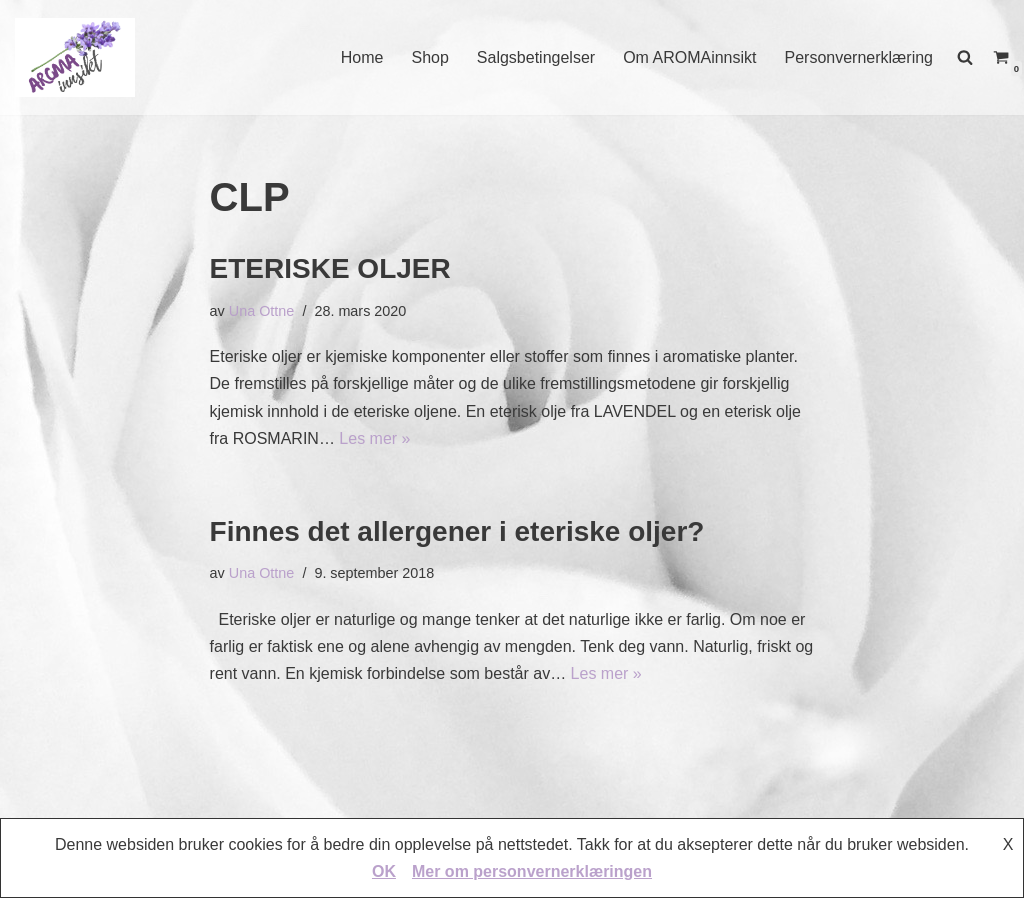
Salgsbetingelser (536, 57)
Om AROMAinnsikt (689, 57)
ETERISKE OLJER (330, 268)
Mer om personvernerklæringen (532, 871)
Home (362, 57)
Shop (429, 57)
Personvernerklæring (858, 57)
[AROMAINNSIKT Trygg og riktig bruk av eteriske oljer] (75, 57)
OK (384, 871)
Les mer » (374, 438)
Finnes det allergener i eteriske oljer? (457, 531)
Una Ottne (262, 311)
